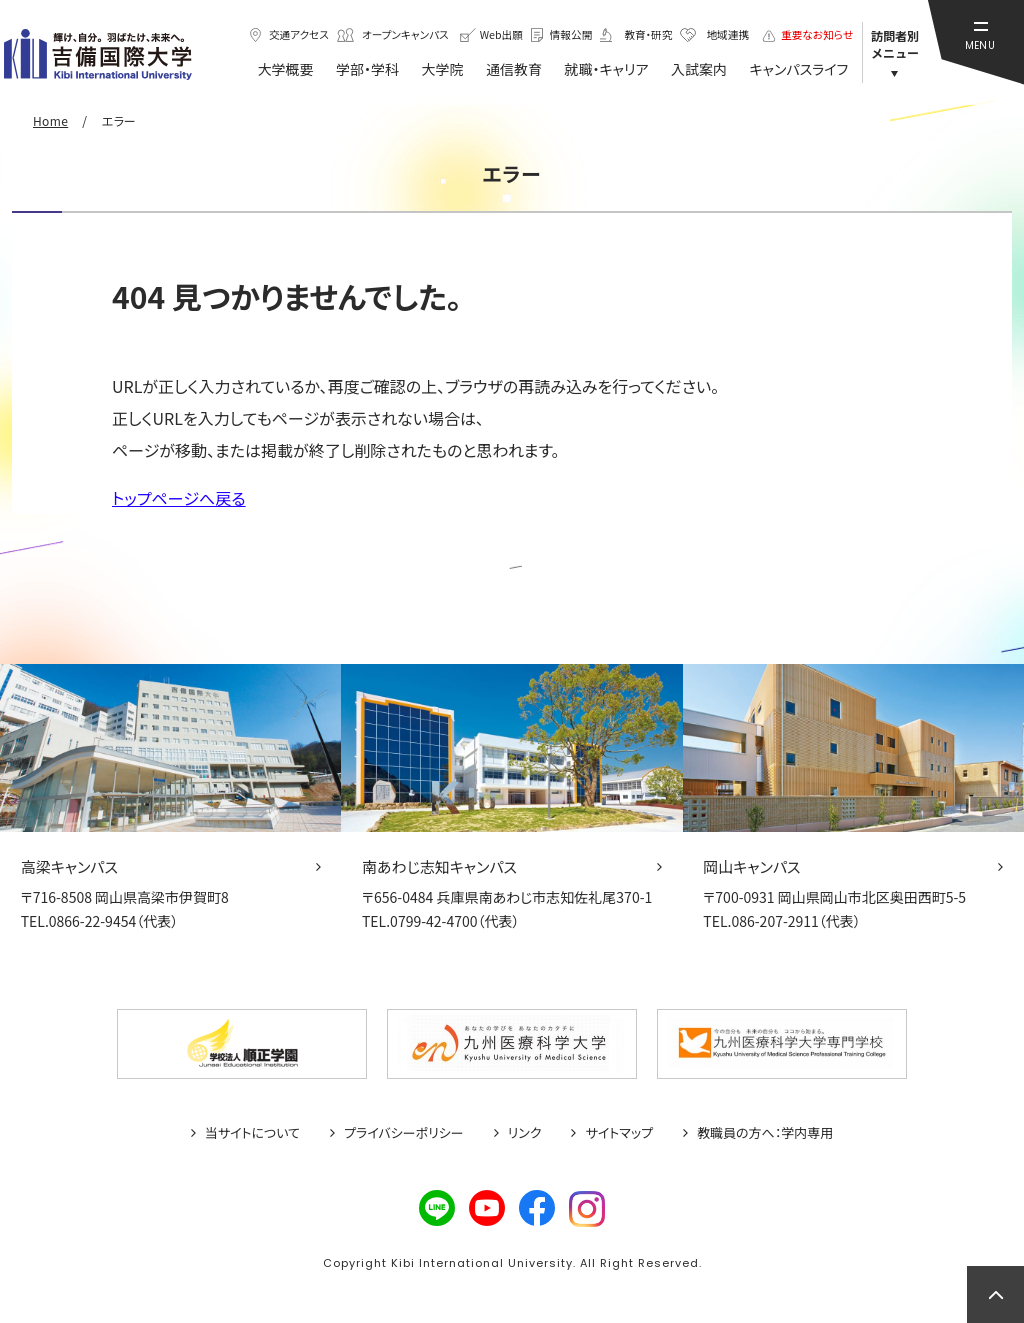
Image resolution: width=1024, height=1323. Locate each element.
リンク (525, 1133)
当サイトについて (252, 1133)
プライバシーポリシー (404, 1133)
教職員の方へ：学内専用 (765, 1133)
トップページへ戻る (179, 498)
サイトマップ (619, 1133)
